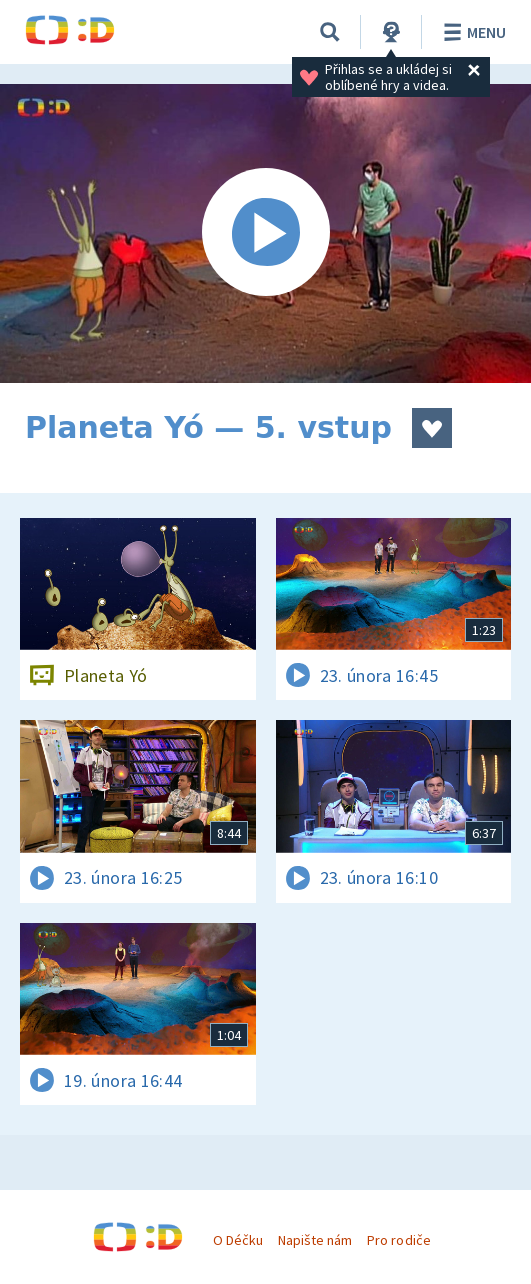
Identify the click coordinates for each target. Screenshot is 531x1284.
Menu (471, 32)
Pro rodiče (398, 1240)
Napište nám (315, 1240)
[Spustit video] (265, 233)
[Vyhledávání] (330, 32)
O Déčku (238, 1240)
